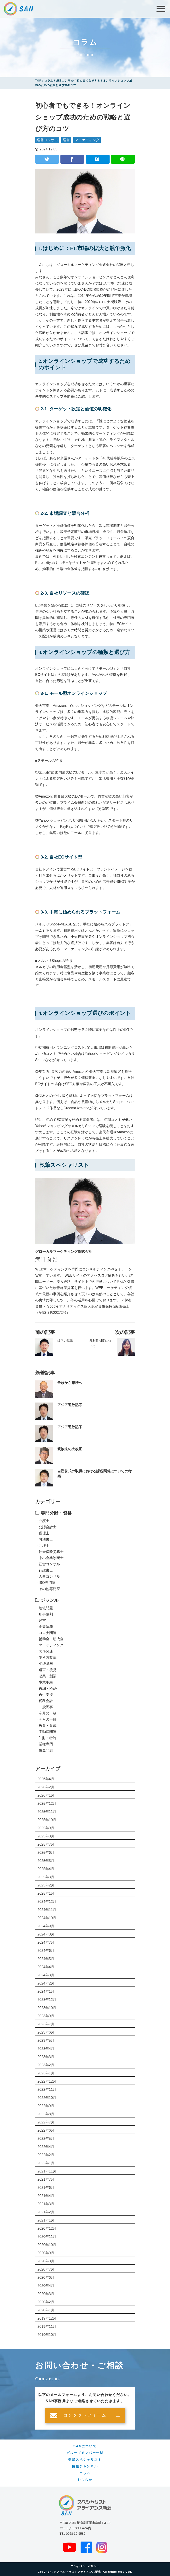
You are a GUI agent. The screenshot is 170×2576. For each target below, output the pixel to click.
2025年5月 (45, 1861)
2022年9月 (45, 2106)
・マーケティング (49, 1645)
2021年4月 (45, 2196)
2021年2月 (45, 2212)
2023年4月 (45, 2049)
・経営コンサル (47, 1564)
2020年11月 (46, 2237)
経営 (66, 140)
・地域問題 (44, 1608)
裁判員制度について (100, 1343)
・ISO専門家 (45, 1583)
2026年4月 (45, 1779)
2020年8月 (45, 2261)
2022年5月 (45, 2138)
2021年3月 (45, 2204)
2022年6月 (45, 2130)
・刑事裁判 (44, 1614)
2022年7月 (45, 2122)
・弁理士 (42, 1545)
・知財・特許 (45, 1738)
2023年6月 (45, 2032)
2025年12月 (46, 1803)
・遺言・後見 (45, 1670)
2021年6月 (45, 2187)
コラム (85, 2473)
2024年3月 (45, 1975)
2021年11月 (46, 2171)
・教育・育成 (45, 1725)
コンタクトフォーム (85, 2415)
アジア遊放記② (69, 1405)
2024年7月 (45, 1942)
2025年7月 (45, 1844)
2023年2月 (45, 2065)
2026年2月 (45, 1787)
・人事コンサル (47, 1576)
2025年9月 (45, 1828)
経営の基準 (65, 1340)
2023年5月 (45, 2040)
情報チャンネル (85, 2466)
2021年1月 (45, 2220)
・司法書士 (44, 1539)
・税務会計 (44, 1701)
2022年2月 (45, 2155)
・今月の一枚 (45, 1713)
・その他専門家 (47, 1589)
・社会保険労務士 (49, 1552)
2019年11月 (46, 2326)
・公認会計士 (45, 1527)
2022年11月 (46, 2089)
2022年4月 (45, 2147)
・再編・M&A (46, 1688)
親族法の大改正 (69, 1449)
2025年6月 (45, 1852)
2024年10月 (46, 1918)
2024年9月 (45, 1926)
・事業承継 (44, 1682)
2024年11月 (46, 1910)
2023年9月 (45, 2016)
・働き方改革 (45, 1657)
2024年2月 (45, 1983)
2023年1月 (45, 2073)
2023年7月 (45, 2024)
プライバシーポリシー (85, 2566)
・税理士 (42, 1533)
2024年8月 (45, 1934)
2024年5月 (45, 1959)
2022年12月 (46, 2081)
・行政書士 (44, 1570)
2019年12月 (46, 2318)
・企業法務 (44, 1626)
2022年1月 (45, 2163)
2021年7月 (45, 2179)
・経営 (40, 1620)
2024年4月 (45, 1967)
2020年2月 (45, 2302)
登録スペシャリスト (85, 2459)
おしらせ (84, 2479)
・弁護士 (42, 1521)
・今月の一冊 (45, 1719)
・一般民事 (44, 1707)
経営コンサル (47, 140)
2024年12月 (46, 1901)
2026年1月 (45, 1795)
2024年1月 (45, 1991)
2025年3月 (45, 1877)
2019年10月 (46, 2335)
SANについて (85, 2446)
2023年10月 (46, 2008)
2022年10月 (46, 2098)
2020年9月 (45, 2253)
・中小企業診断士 (49, 1558)
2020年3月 (45, 2294)
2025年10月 (46, 1820)
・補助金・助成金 (49, 1639)
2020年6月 (45, 2277)
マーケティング (87, 140)
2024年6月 (45, 1950)
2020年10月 (46, 2245)
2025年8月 (45, 1836)
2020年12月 (46, 2228)
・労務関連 (44, 1651)
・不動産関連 (45, 1732)
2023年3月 (45, 2057)
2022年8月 (45, 2114)
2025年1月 (45, 1893)
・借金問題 (44, 1750)
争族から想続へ (69, 1383)
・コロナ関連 (45, 1633)
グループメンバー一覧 (85, 2453)
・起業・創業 (45, 1676)
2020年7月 (45, 2269)
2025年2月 (45, 1885)
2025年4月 (45, 1869)
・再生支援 (44, 1694)
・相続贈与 (44, 1664)
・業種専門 (44, 1744)
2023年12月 (46, 2000)
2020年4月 (45, 2286)
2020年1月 (45, 2310)
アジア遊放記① (69, 1427)
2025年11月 (46, 1812)
